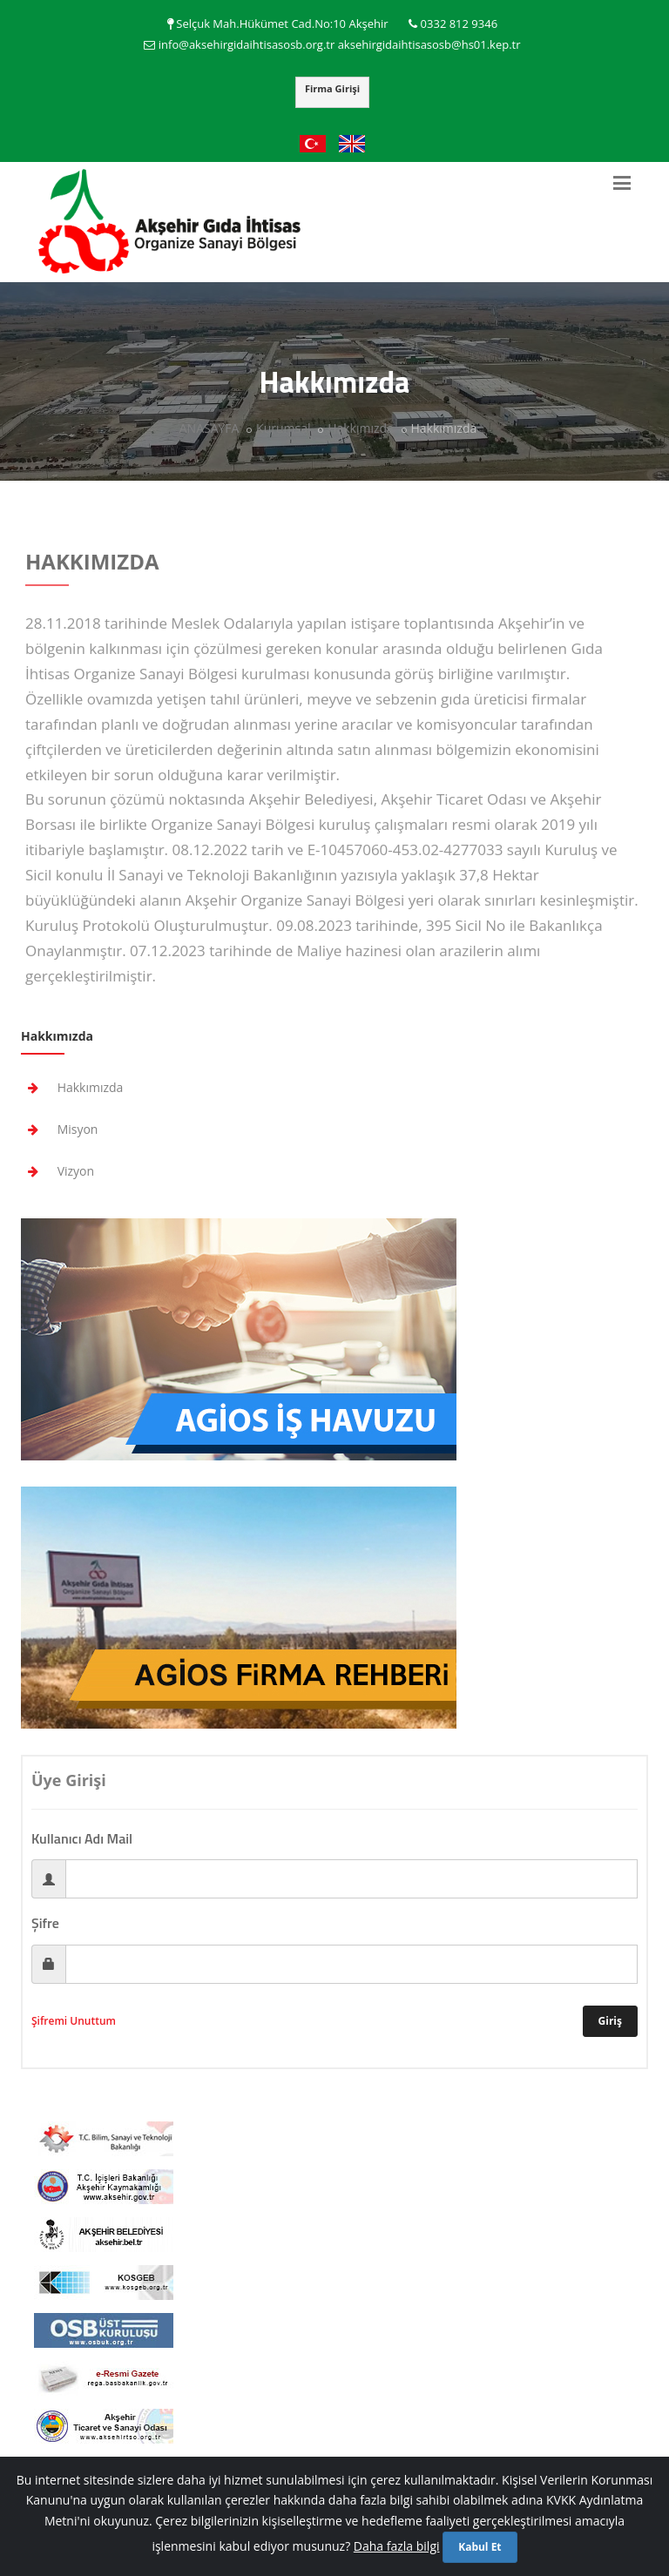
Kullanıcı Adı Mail (81, 1838)
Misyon (59, 1129)
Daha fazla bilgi (397, 2546)
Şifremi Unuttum (73, 2020)
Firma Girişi (332, 88)
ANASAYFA (209, 428)
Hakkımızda (361, 428)
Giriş (610, 2020)
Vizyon (57, 1171)
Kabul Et (479, 2546)
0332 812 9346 (459, 23)
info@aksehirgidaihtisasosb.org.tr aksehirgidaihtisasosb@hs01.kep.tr (340, 44)
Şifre (45, 1922)
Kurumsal (283, 428)
